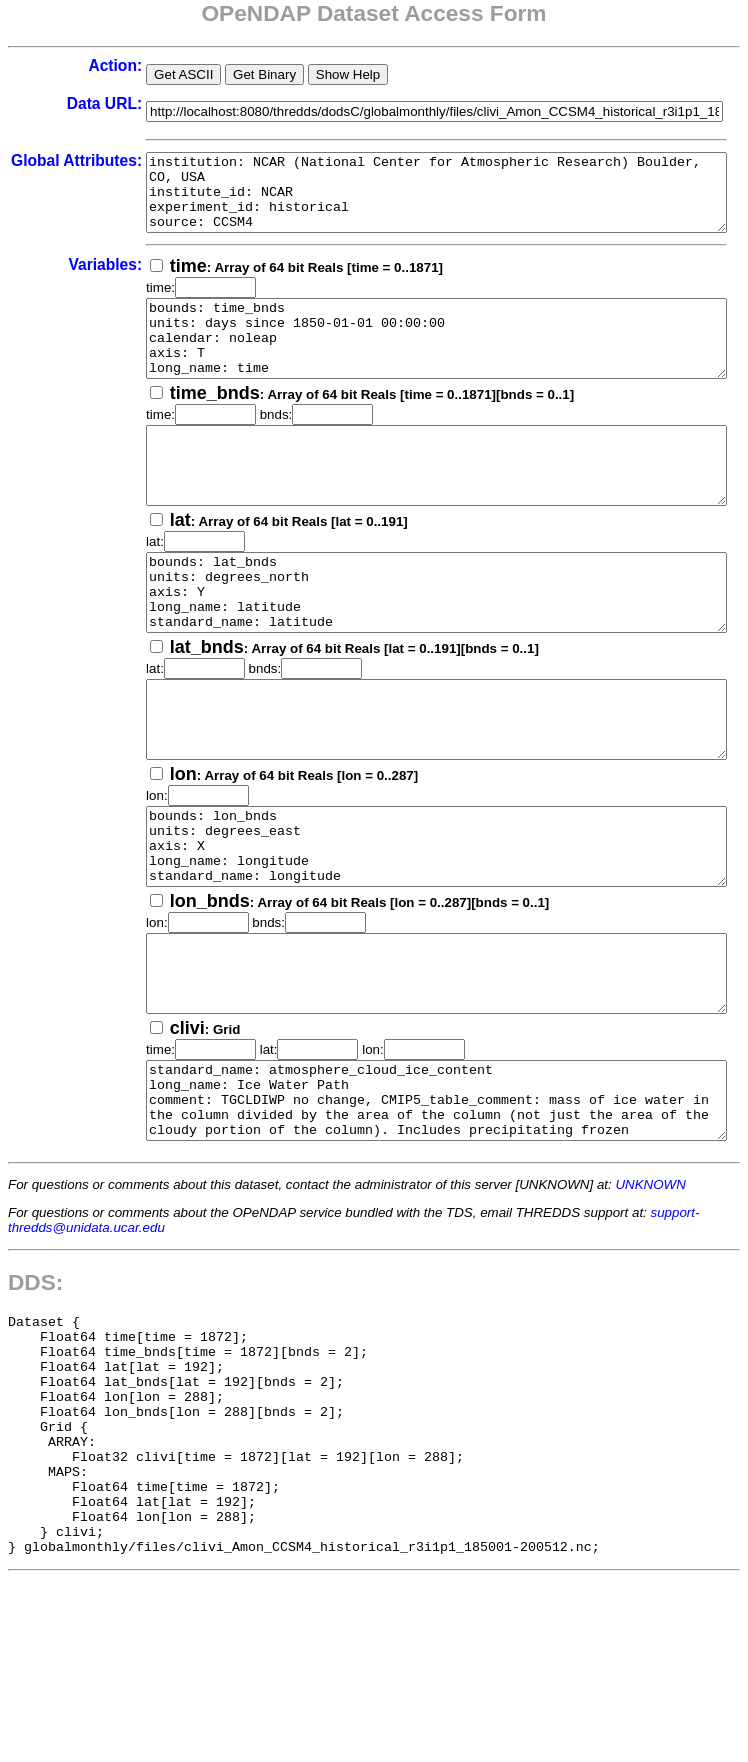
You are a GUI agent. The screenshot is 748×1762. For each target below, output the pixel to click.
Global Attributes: (50, 169)
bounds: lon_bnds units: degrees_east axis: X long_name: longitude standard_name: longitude (419, 929)
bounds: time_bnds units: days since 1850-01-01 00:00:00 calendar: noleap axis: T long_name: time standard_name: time (419, 361)
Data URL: (51, 103)
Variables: (53, 279)
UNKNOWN (650, 1304)
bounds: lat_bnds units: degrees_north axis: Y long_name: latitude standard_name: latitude (419, 645)
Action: (63, 65)
